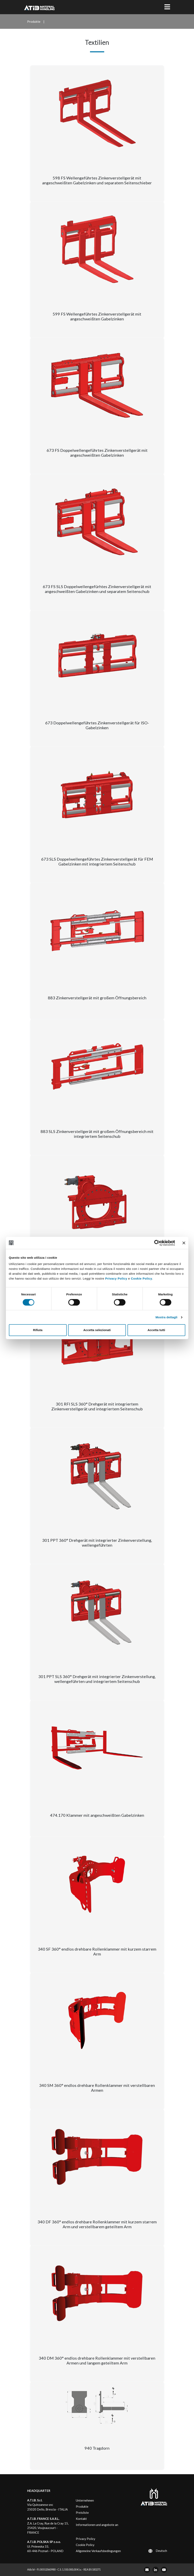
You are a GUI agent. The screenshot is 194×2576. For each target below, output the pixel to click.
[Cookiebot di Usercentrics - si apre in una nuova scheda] (157, 1243)
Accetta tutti (156, 1330)
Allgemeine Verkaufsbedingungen (98, 2551)
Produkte (82, 2506)
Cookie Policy (141, 1278)
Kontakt (81, 2518)
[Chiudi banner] (183, 1242)
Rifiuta (38, 1330)
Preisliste (82, 2512)
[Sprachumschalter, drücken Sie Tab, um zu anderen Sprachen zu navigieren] (152, 2550)
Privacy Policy (116, 1278)
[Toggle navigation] (167, 7)
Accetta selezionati (97, 1330)
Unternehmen (85, 2500)
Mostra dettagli (166, 1317)
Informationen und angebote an (97, 2525)
